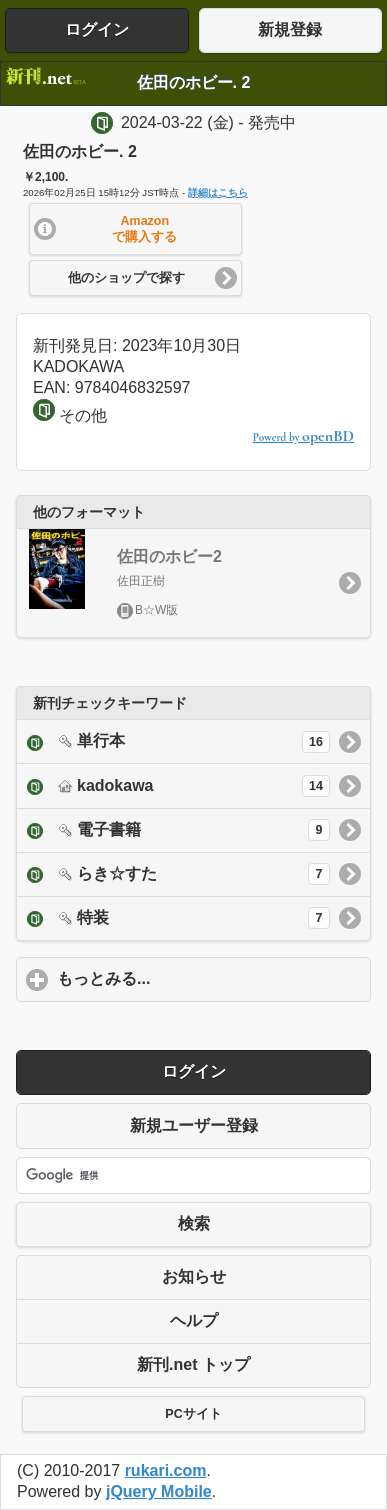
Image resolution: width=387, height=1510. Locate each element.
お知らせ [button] (194, 1276)
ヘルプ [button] (194, 1320)
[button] (136, 229)
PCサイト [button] (193, 1414)
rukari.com (166, 1470)
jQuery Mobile (159, 1491)
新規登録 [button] (290, 29)
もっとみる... (197, 978)
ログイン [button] (97, 29)
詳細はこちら (218, 192)
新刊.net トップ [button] (193, 1364)
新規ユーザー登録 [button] (194, 1125)
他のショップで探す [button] (126, 278)
